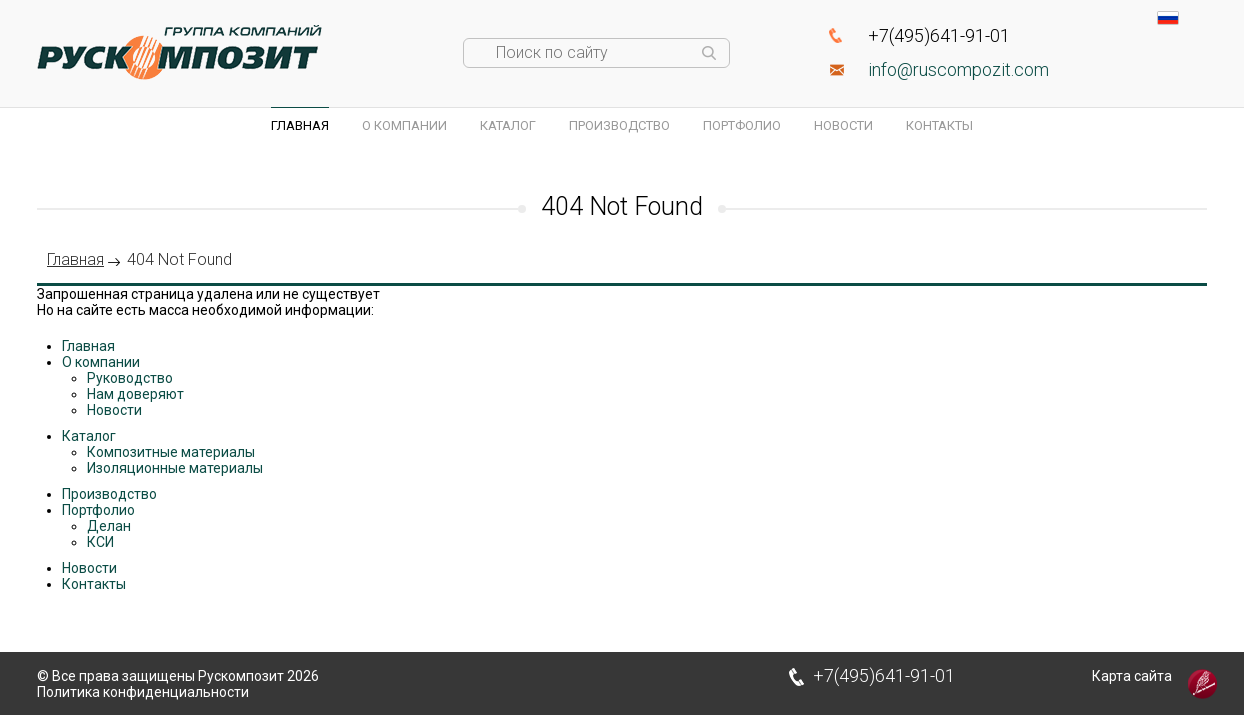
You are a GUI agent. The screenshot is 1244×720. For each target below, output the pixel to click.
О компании (404, 125)
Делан (109, 526)
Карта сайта (1132, 676)
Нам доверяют (135, 394)
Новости (843, 125)
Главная (300, 125)
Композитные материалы (171, 452)
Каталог (508, 125)
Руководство (130, 378)
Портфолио (742, 125)
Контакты (939, 125)
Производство (619, 125)
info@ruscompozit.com (958, 69)
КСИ (100, 542)
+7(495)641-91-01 (939, 35)
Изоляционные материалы (175, 468)
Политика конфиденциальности (143, 692)
